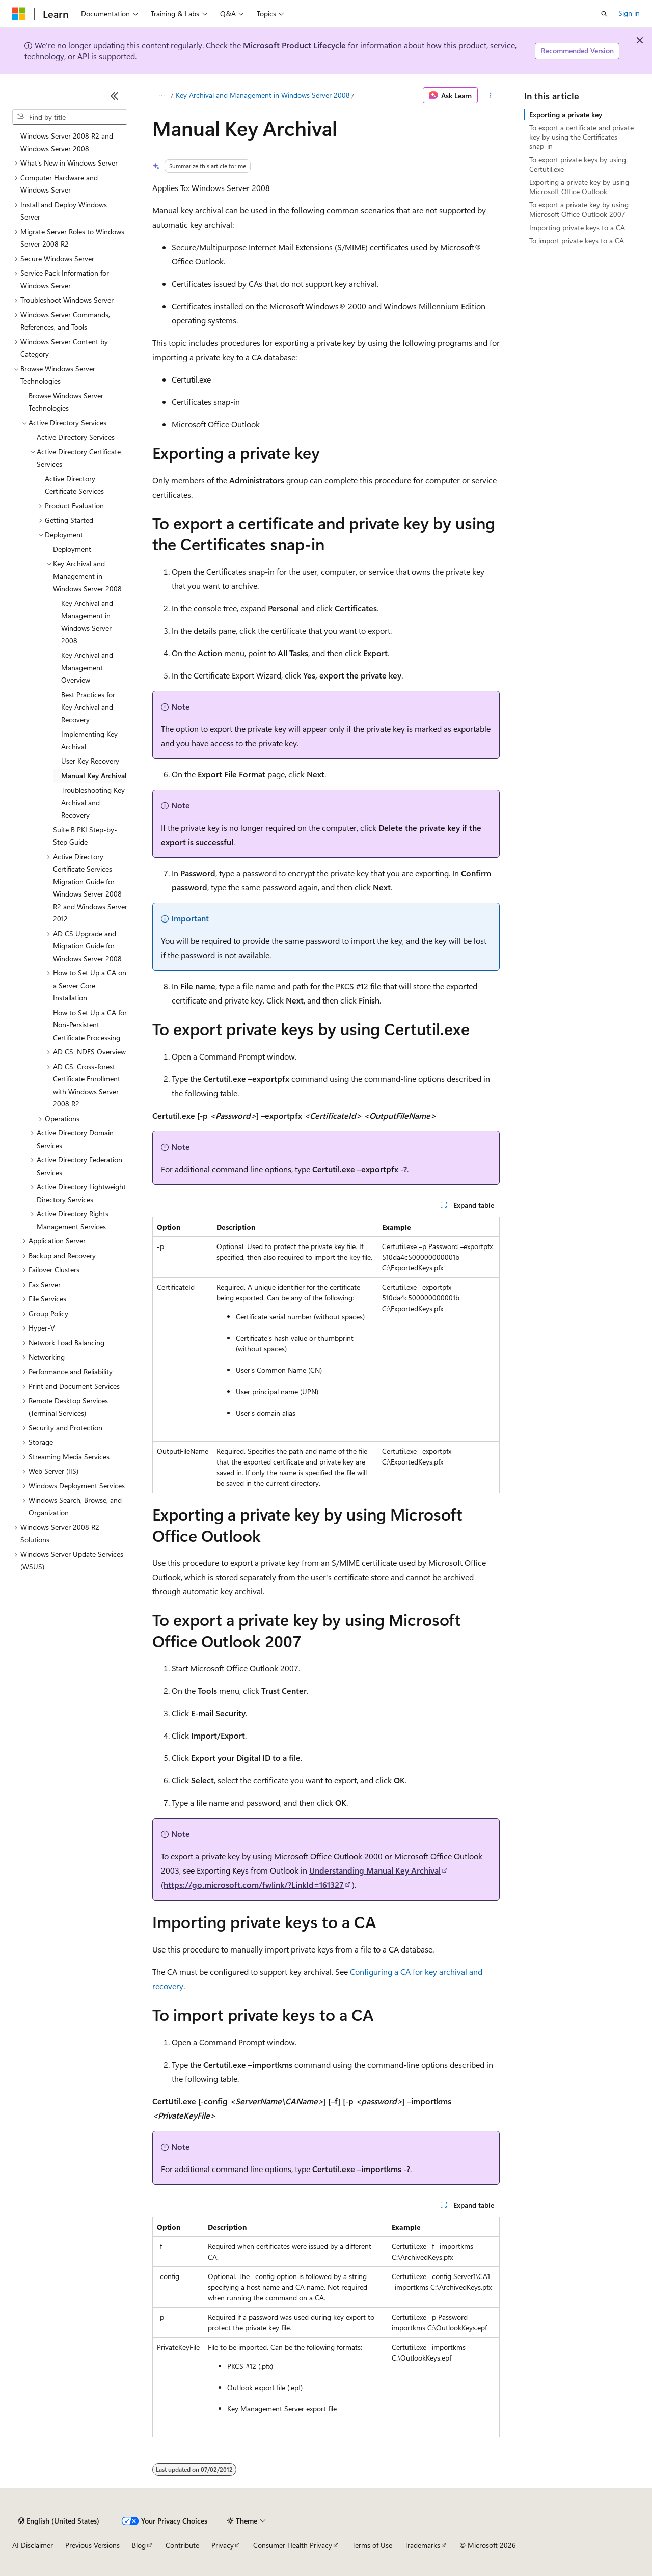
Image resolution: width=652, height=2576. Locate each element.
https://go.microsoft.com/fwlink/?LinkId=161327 (254, 1884)
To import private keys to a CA (576, 241)
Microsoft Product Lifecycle (294, 45)
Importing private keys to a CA (577, 227)
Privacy (222, 2545)
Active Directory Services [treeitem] (76, 437)
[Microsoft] (18, 13)
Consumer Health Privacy (292, 2545)
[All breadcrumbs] (161, 95)
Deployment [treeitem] (72, 549)
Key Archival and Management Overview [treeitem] (87, 667)
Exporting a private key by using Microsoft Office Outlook (579, 186)
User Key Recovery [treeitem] (90, 761)
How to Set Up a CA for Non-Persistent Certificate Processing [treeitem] (90, 1025)
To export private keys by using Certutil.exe (577, 164)
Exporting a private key (565, 114)
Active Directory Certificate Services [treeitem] (74, 485)
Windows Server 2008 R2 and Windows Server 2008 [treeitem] (66, 142)
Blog (139, 2545)
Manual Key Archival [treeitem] (94, 775)
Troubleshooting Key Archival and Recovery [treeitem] (93, 802)
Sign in (629, 13)
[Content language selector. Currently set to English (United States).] (58, 2521)
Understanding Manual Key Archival (375, 1870)
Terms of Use (372, 2545)
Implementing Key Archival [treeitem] (89, 740)
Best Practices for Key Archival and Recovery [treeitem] (88, 707)
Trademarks (422, 2545)
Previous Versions (92, 2545)
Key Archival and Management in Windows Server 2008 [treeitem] (87, 621)
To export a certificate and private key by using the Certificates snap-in (581, 137)
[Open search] (604, 14)
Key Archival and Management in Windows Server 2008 (263, 95)
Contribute (182, 2545)
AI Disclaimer (32, 2545)
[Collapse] (114, 96)
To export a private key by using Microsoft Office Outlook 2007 (579, 209)
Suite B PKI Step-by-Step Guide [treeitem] (85, 836)
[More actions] (491, 95)
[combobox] (69, 117)
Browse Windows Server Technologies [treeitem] (66, 402)
